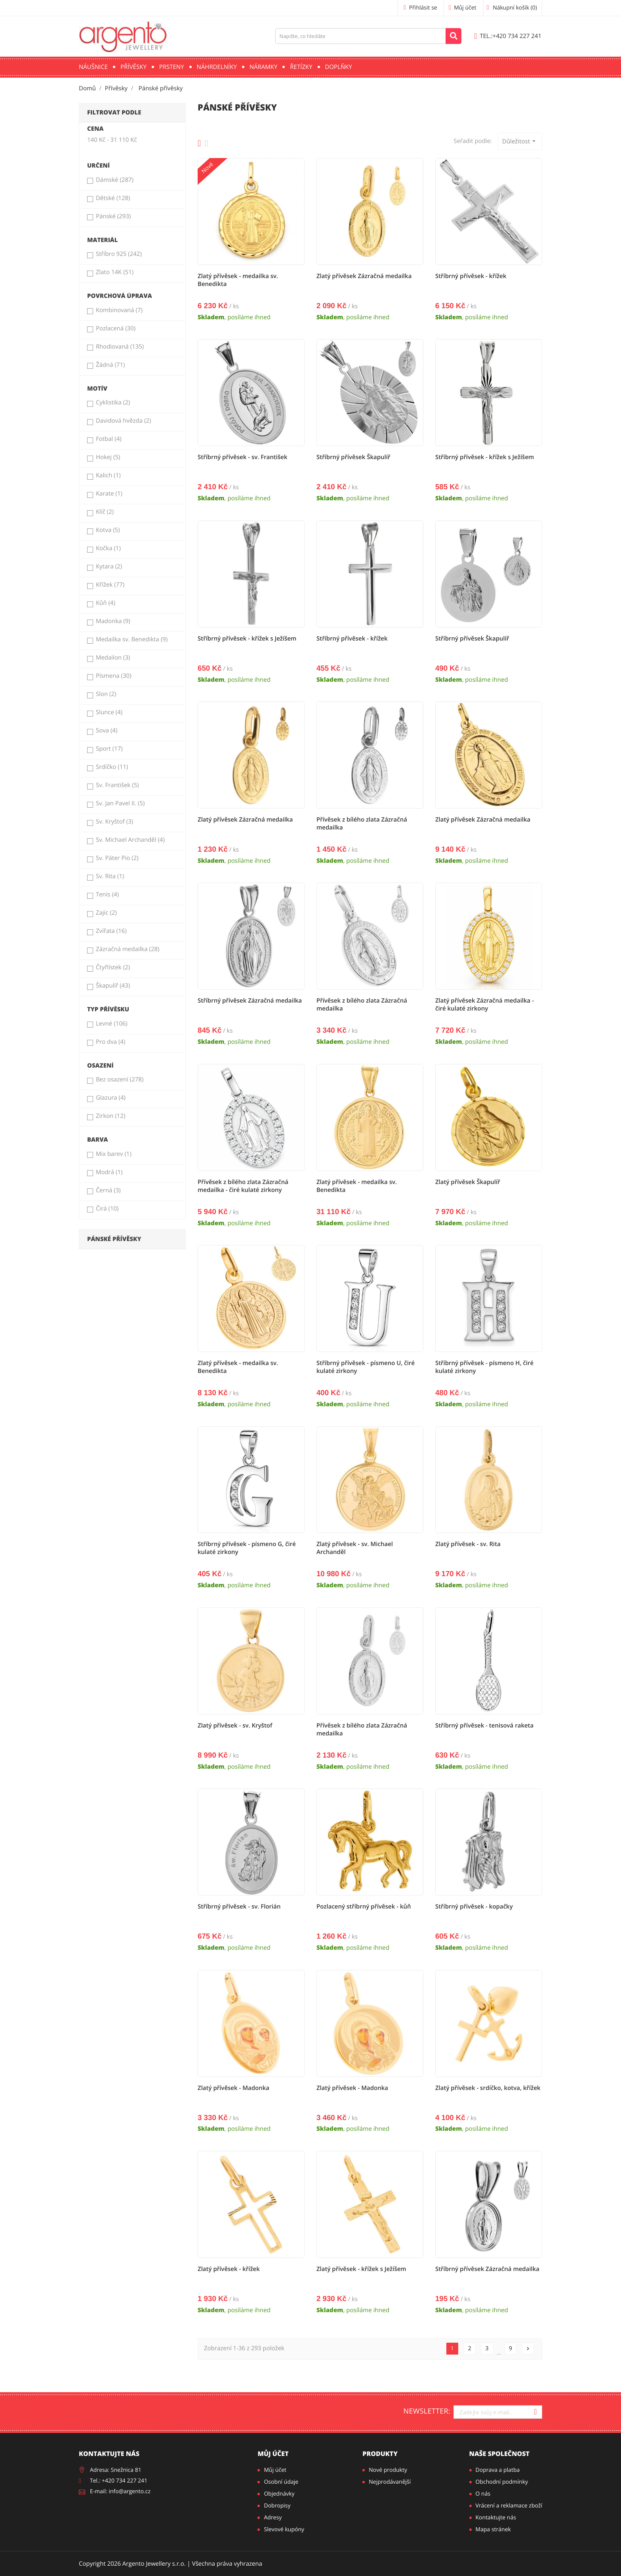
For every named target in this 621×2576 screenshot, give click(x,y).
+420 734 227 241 (507, 36)
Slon (106, 694)
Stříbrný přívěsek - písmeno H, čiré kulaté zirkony (484, 1367)
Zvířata (111, 931)
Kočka (108, 548)
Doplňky (338, 67)
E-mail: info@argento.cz (120, 2491)
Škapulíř (113, 986)
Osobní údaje (281, 2482)
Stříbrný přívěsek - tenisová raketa (484, 1725)
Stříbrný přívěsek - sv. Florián (239, 1907)
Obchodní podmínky (502, 2482)
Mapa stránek (493, 2529)
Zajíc (106, 913)
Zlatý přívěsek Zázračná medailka (363, 276)
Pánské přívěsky (114, 1239)
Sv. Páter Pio (117, 858)
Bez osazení (119, 1079)
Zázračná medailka (128, 949)
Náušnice (93, 67)
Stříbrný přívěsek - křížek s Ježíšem (484, 457)
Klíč (105, 512)
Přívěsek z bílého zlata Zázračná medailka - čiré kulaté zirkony (243, 1186)
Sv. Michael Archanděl (130, 840)
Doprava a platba (498, 2470)
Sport (109, 749)
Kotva (108, 530)
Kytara (109, 566)
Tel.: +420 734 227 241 (118, 2480)
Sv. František (117, 785)
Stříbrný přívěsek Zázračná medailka (250, 1001)
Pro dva (110, 1042)
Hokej (108, 457)
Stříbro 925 (119, 254)
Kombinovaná (119, 310)
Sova (106, 730)
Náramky (264, 67)
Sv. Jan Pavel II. (120, 803)
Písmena (113, 676)
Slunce (109, 712)
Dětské (113, 198)
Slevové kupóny (284, 2529)
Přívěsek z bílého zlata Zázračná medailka (361, 823)
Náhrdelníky (217, 67)
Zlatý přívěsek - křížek (229, 2269)
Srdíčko (112, 767)
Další (528, 2348)
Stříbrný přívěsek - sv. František (243, 457)
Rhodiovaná (120, 347)
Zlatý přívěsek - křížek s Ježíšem (361, 2269)
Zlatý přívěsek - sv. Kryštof (235, 1725)
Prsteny (171, 67)
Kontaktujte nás (496, 2517)
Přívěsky (133, 67)
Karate (109, 494)
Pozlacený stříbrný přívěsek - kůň (363, 1907)
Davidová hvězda (123, 421)
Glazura (111, 1098)
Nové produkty (388, 2470)
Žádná (110, 365)
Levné (112, 1024)
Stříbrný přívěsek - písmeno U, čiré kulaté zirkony (365, 1367)
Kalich (108, 475)
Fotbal (109, 439)
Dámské (114, 180)
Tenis (107, 894)
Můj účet (272, 2453)
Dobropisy (277, 2505)
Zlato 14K (114, 272)
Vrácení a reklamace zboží (509, 2505)
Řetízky (301, 67)
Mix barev (113, 1154)
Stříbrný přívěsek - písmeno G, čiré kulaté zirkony (247, 1548)
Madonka (113, 621)
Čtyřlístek (113, 967)
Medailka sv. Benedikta (132, 639)
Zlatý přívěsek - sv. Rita (468, 1544)
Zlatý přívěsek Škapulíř (467, 1182)
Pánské (113, 216)
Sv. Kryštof (114, 822)
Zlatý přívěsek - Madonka (233, 2088)
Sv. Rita (110, 876)
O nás (483, 2494)
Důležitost (520, 141)
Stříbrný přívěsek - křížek (471, 276)
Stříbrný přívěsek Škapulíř (353, 457)
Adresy (273, 2517)
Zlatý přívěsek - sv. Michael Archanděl (354, 1548)
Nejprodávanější (390, 2482)
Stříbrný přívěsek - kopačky (474, 1907)
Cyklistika (113, 402)
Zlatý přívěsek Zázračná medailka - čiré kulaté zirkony (484, 1004)
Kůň (105, 603)
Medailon (113, 658)
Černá (108, 1190)
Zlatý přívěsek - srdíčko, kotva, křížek (488, 2088)
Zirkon (111, 1116)
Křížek (110, 585)
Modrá (109, 1172)
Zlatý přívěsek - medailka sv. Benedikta (238, 280)
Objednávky (279, 2494)
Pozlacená (115, 328)
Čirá (107, 1209)
